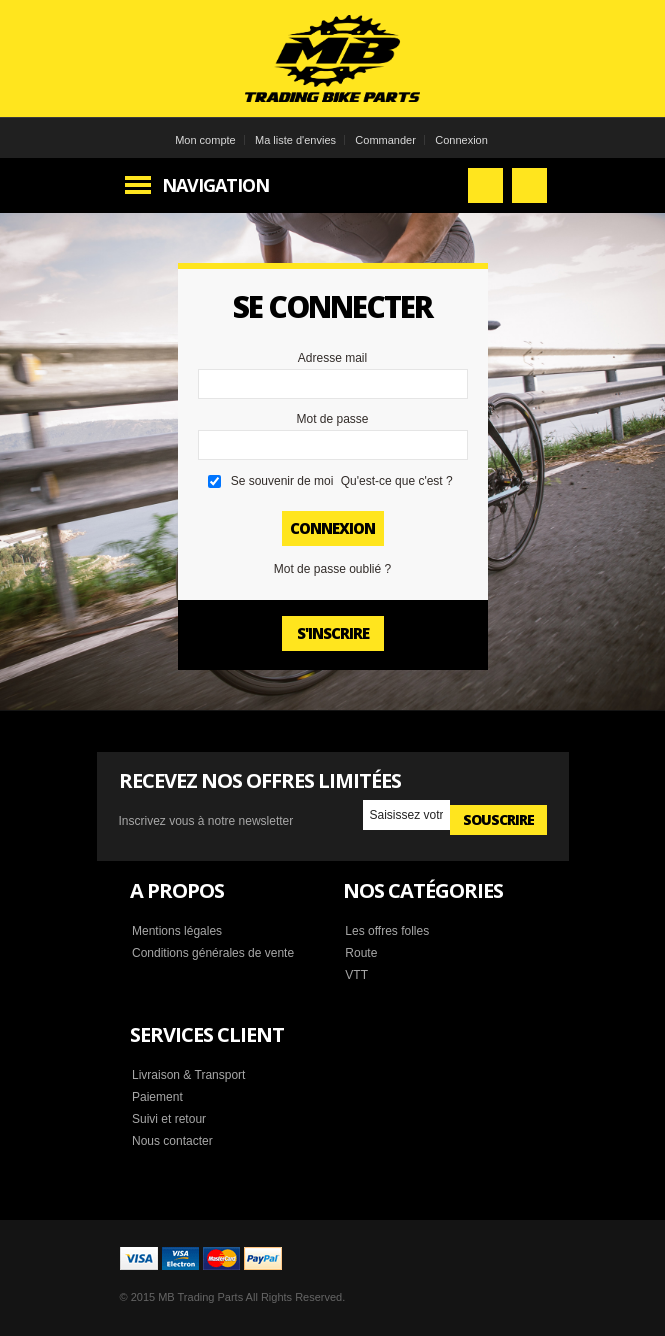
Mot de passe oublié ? (332, 569)
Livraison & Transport (188, 1075)
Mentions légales (177, 931)
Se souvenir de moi (282, 481)
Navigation (215, 185)
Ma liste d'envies (295, 140)
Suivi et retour (169, 1119)
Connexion (461, 140)
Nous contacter (172, 1141)
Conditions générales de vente (213, 953)
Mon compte (205, 140)
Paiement (157, 1097)
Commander (385, 140)
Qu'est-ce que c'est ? (397, 481)
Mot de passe (332, 419)
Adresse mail (332, 358)
